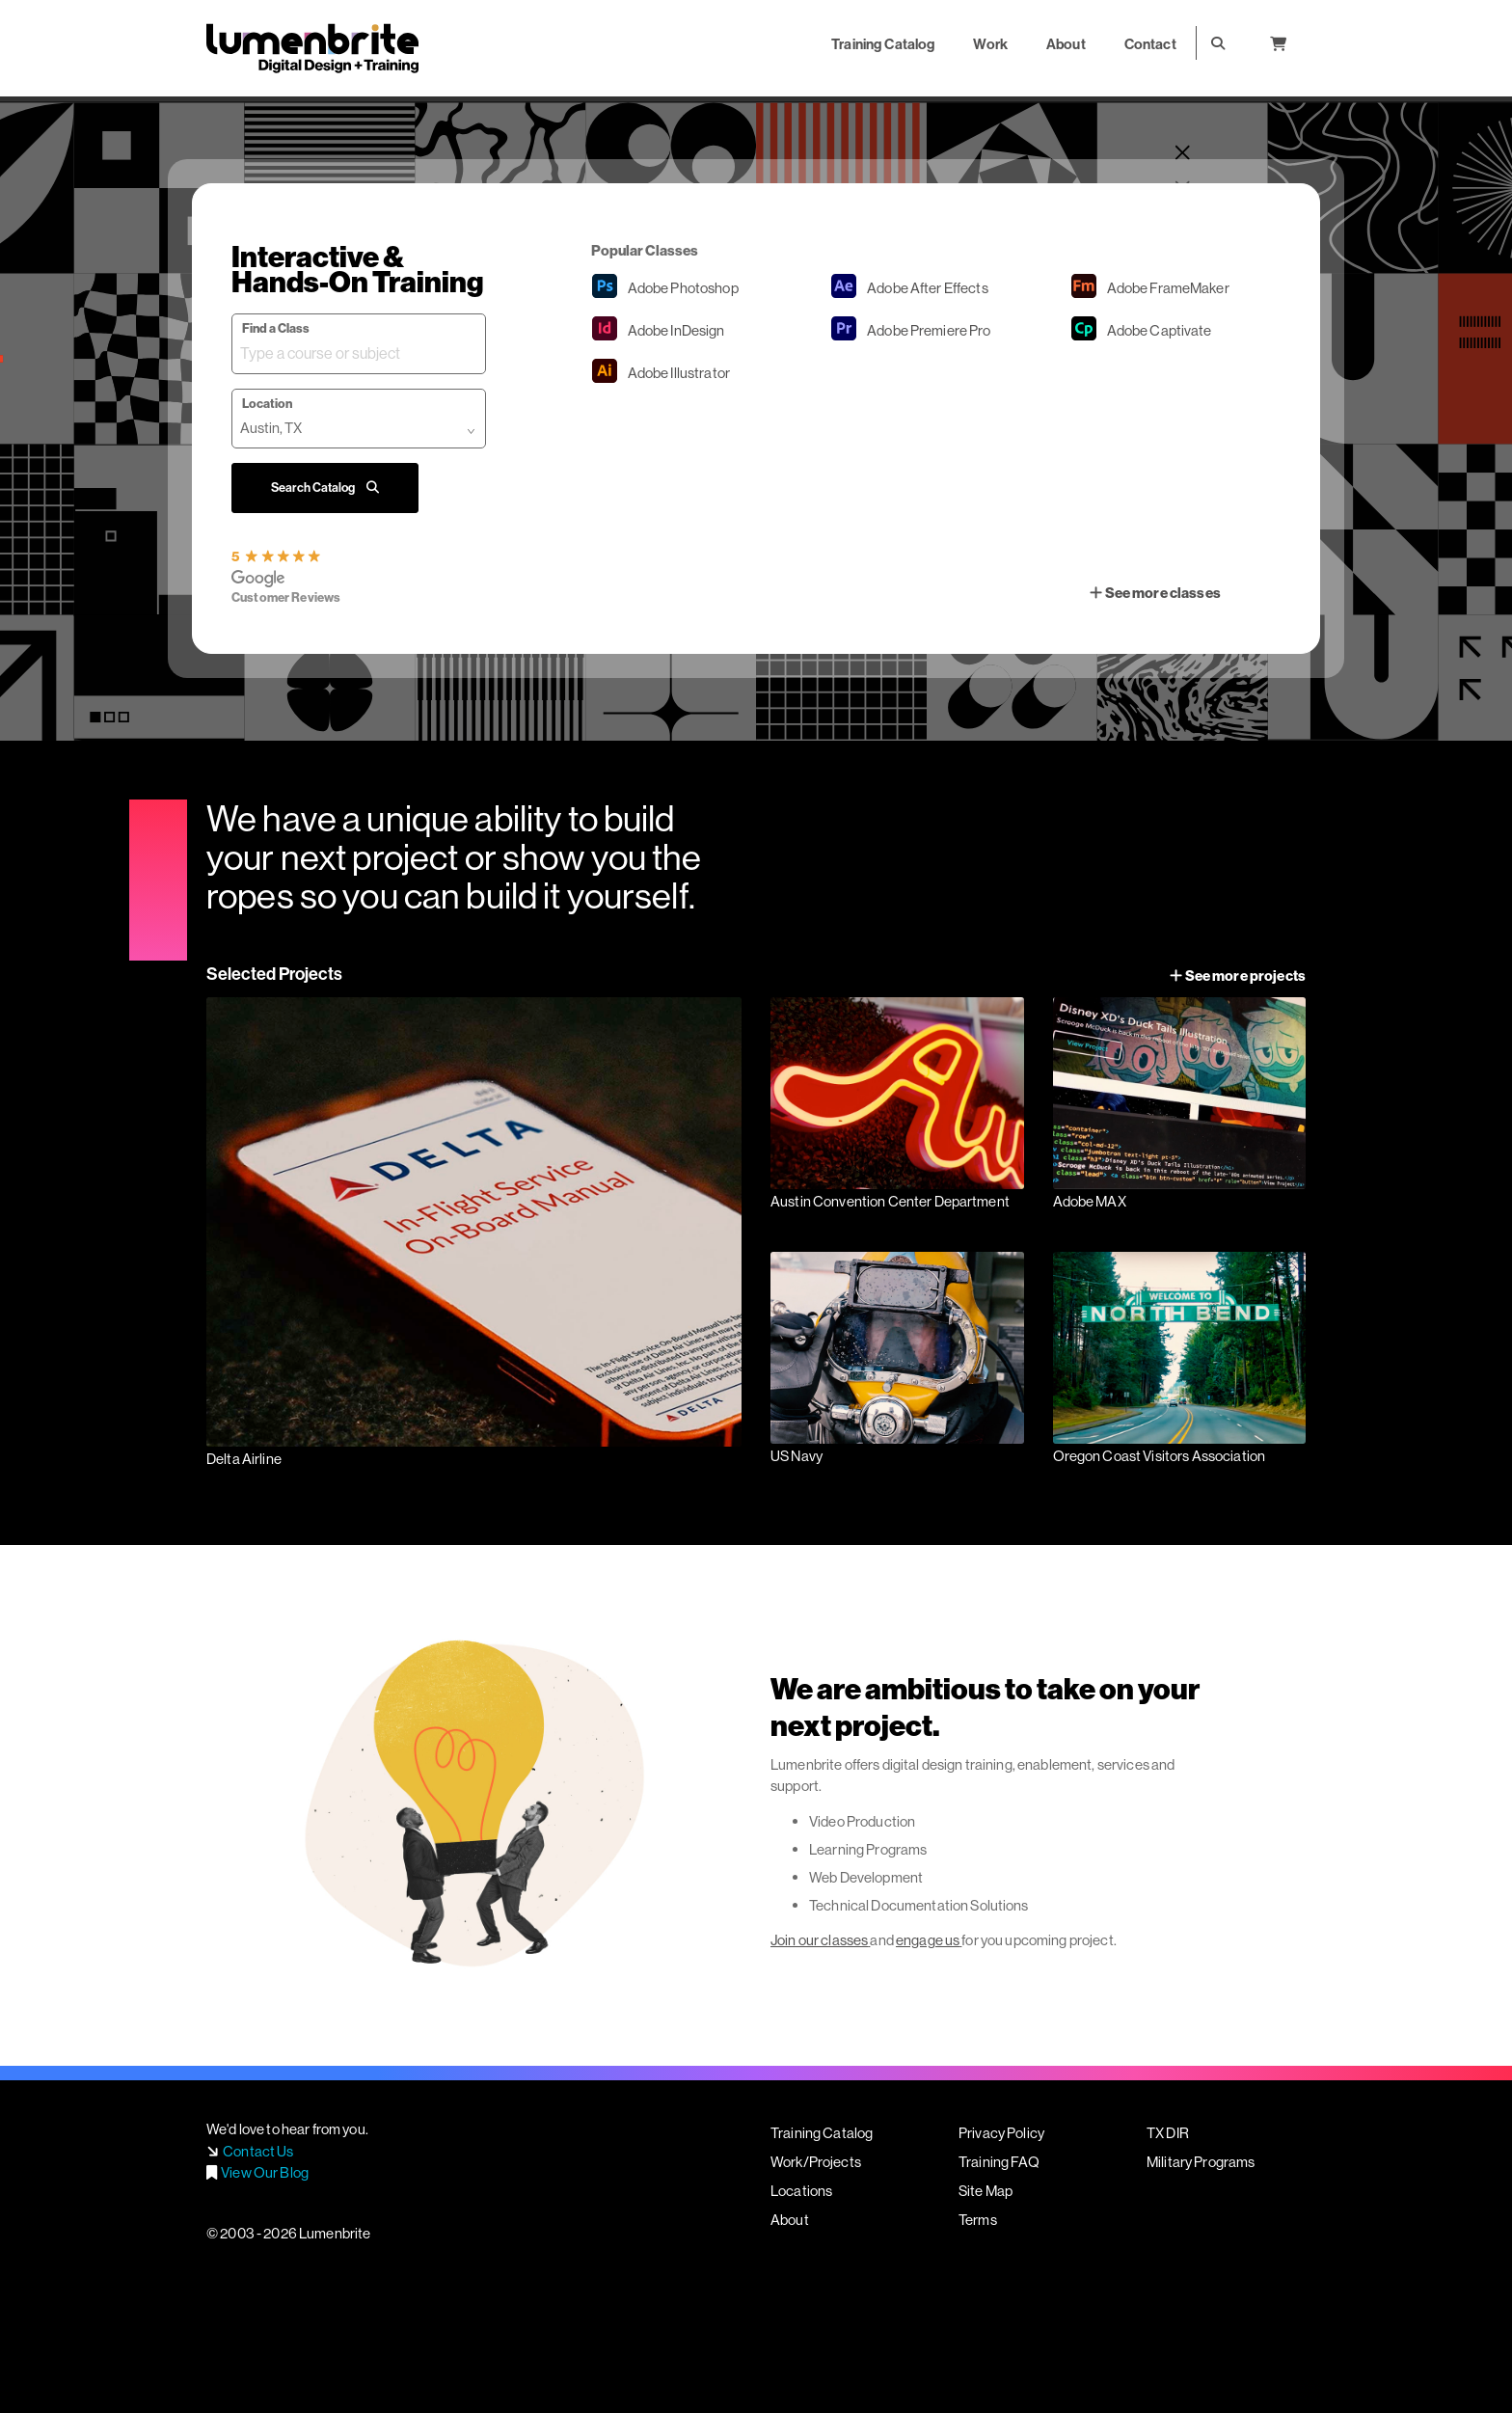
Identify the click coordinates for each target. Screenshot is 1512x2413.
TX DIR (1168, 2133)
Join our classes (819, 1940)
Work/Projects (815, 2162)
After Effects (927, 288)
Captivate (1159, 330)
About (789, 2219)
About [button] (1066, 44)
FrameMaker (1168, 288)
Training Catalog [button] (882, 44)
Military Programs (1201, 2162)
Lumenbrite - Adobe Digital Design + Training (312, 48)
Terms (977, 2219)
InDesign (676, 330)
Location (267, 403)
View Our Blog (265, 2172)
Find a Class (276, 328)
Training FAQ (999, 2162)
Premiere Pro (929, 330)
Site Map (985, 2191)
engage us (927, 1940)
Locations (801, 2191)
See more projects (1238, 975)
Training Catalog (821, 2133)
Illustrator (679, 373)
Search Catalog (325, 487)
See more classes (1155, 592)
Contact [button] (1150, 44)
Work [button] (990, 44)
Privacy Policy (1001, 2133)
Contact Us (258, 2151)
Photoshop (683, 288)
